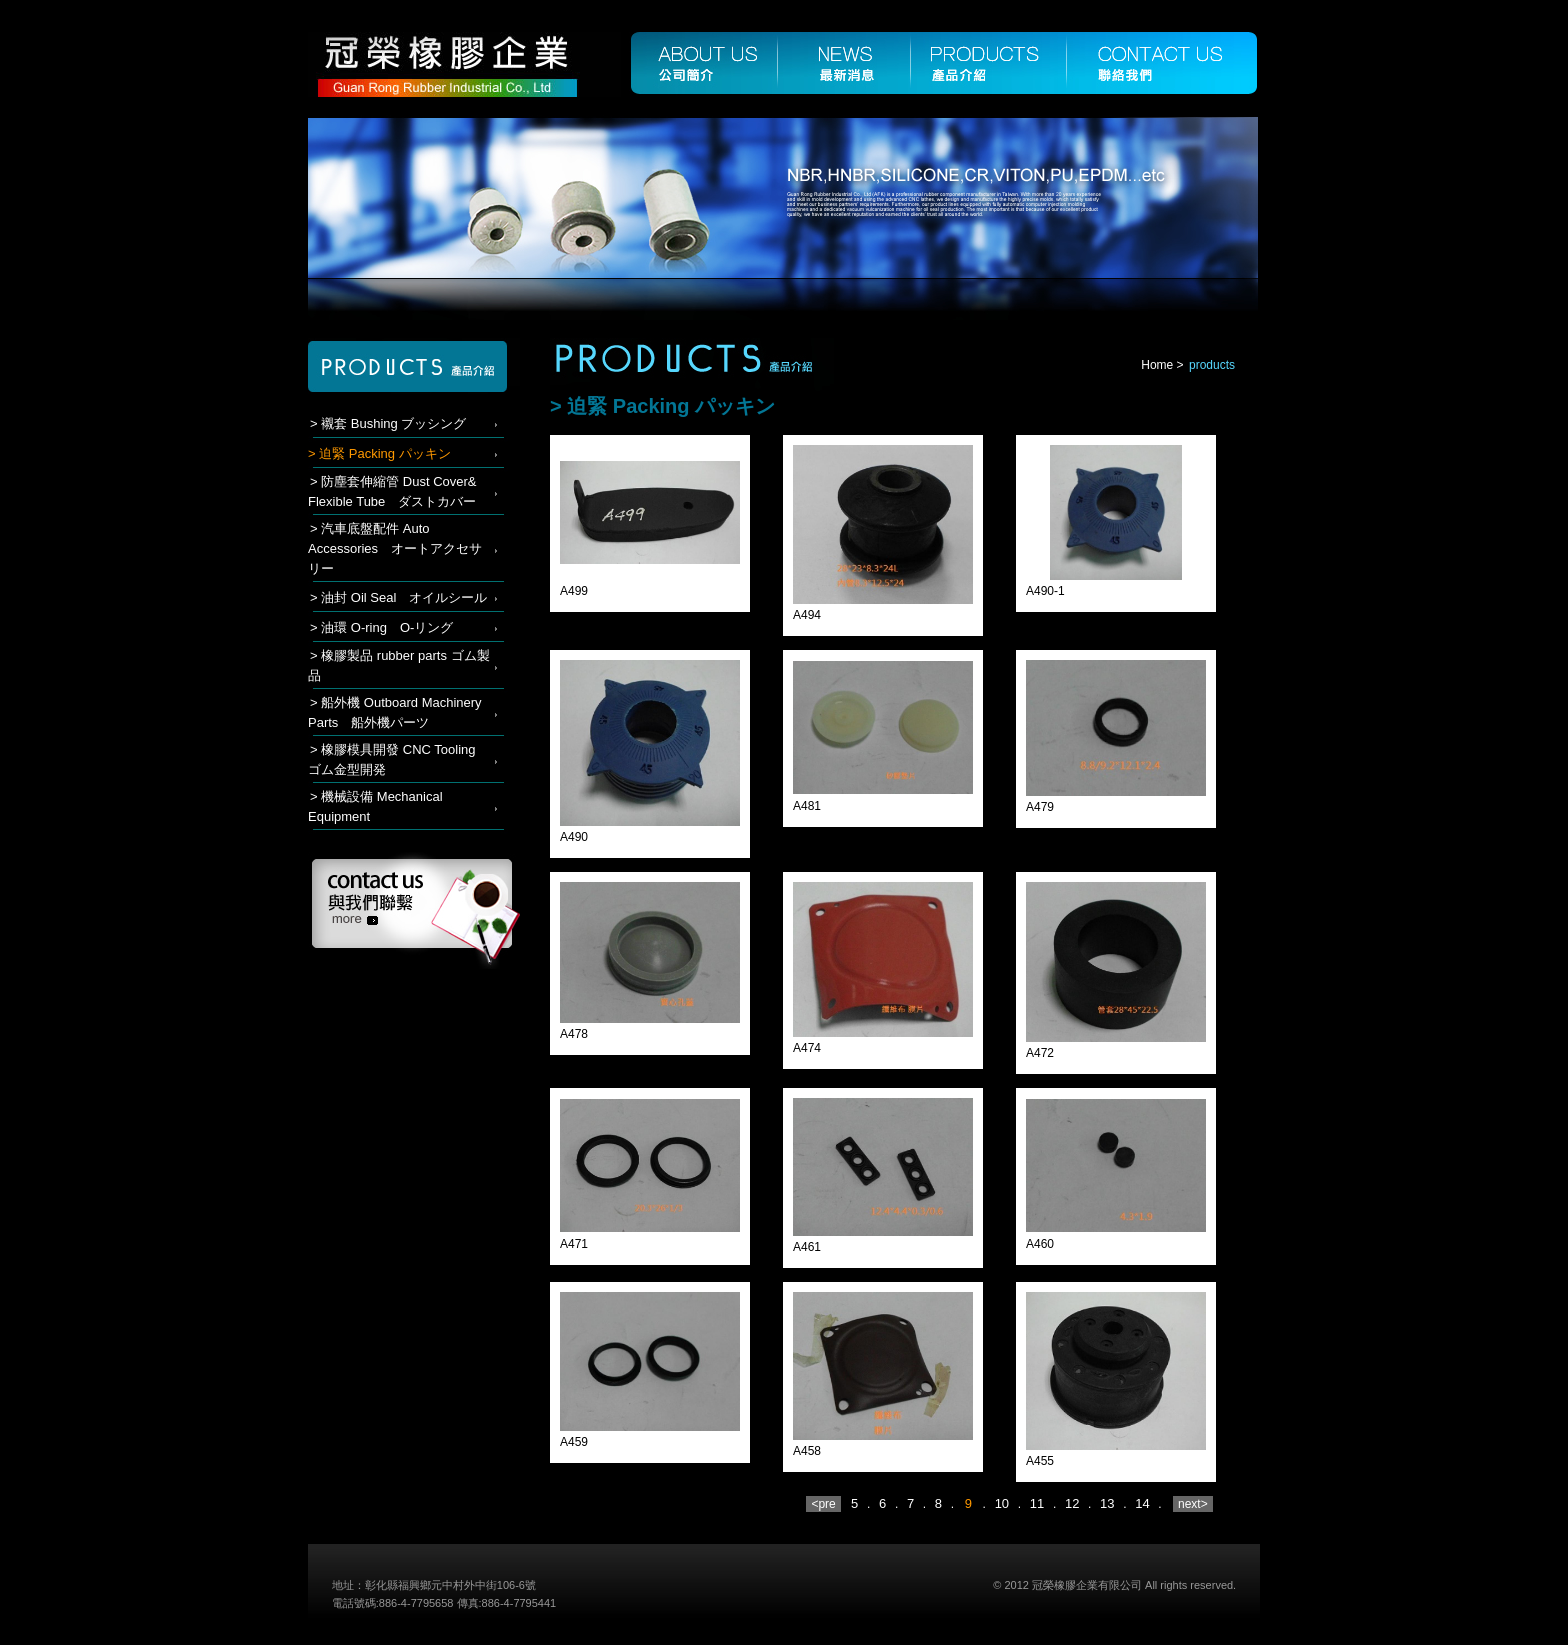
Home (1157, 365)
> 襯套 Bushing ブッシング (388, 423)
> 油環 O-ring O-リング (381, 627)
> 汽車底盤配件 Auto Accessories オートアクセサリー (395, 548)
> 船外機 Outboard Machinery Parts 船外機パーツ (395, 712)
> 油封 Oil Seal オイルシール (398, 597)
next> (1193, 1504)
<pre (823, 1504)
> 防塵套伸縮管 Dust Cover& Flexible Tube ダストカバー (392, 491)
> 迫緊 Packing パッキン (379, 453)
